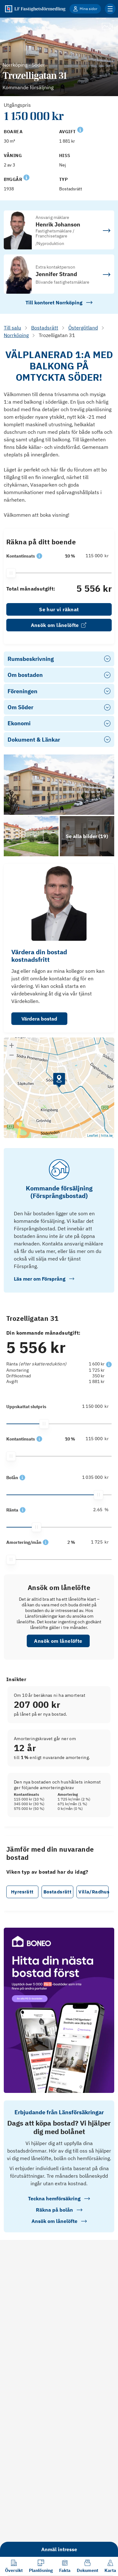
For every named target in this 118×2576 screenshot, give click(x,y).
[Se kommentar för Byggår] (26, 177)
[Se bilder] (59, 784)
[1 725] (94, 1542)
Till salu (12, 327)
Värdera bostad (39, 1019)
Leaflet (92, 1135)
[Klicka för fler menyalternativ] (110, 8)
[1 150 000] (94, 1406)
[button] (39, 556)
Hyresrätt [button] (22, 1892)
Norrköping (16, 335)
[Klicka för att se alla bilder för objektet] (87, 836)
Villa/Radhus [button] (93, 1892)
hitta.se (107, 1135)
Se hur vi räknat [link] (59, 609)
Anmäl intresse (59, 2549)
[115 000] (94, 556)
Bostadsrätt (44, 327)
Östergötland (83, 327)
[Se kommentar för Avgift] (80, 129)
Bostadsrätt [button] (57, 1892)
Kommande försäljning (28, 87)
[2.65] (94, 1509)
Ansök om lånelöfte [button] (58, 1641)
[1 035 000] (94, 1477)
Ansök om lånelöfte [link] (59, 625)
